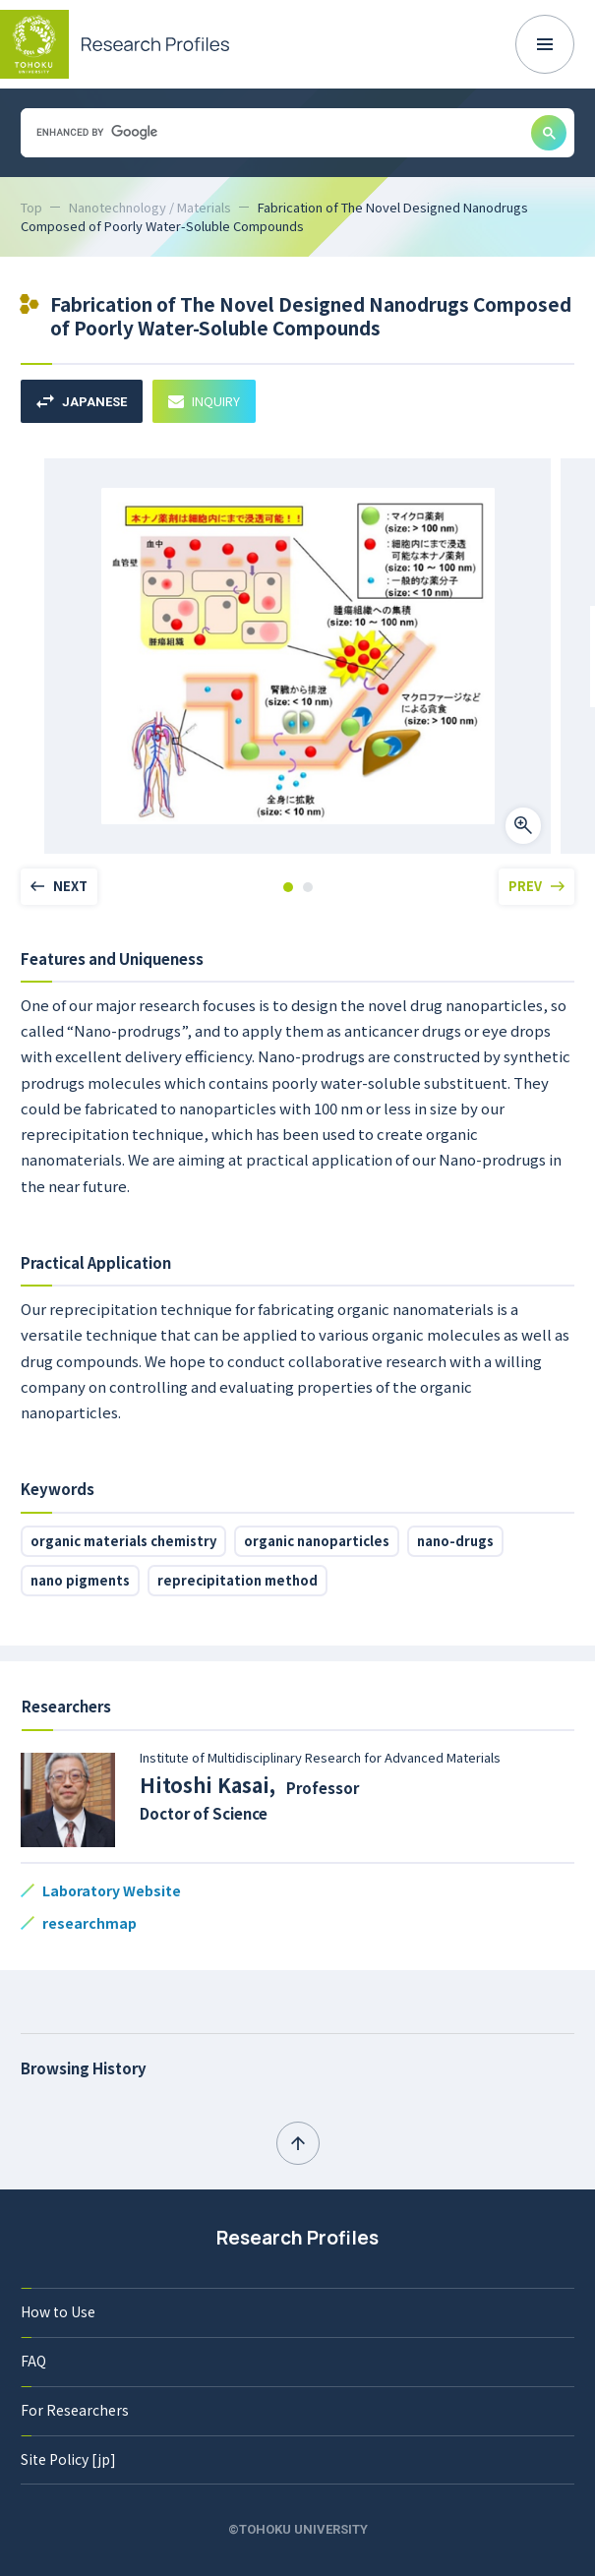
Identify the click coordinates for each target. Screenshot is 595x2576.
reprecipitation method (237, 1580)
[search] (273, 132)
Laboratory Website (111, 1890)
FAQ (33, 2360)
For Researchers (75, 2410)
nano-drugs (455, 1540)
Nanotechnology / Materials (150, 207)
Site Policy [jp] (68, 2459)
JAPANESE (81, 401)
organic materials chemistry (123, 1540)
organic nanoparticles (316, 1540)
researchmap (89, 1923)
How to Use (58, 2311)
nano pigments (80, 1580)
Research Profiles (297, 2237)
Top (31, 207)
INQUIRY (204, 400)
